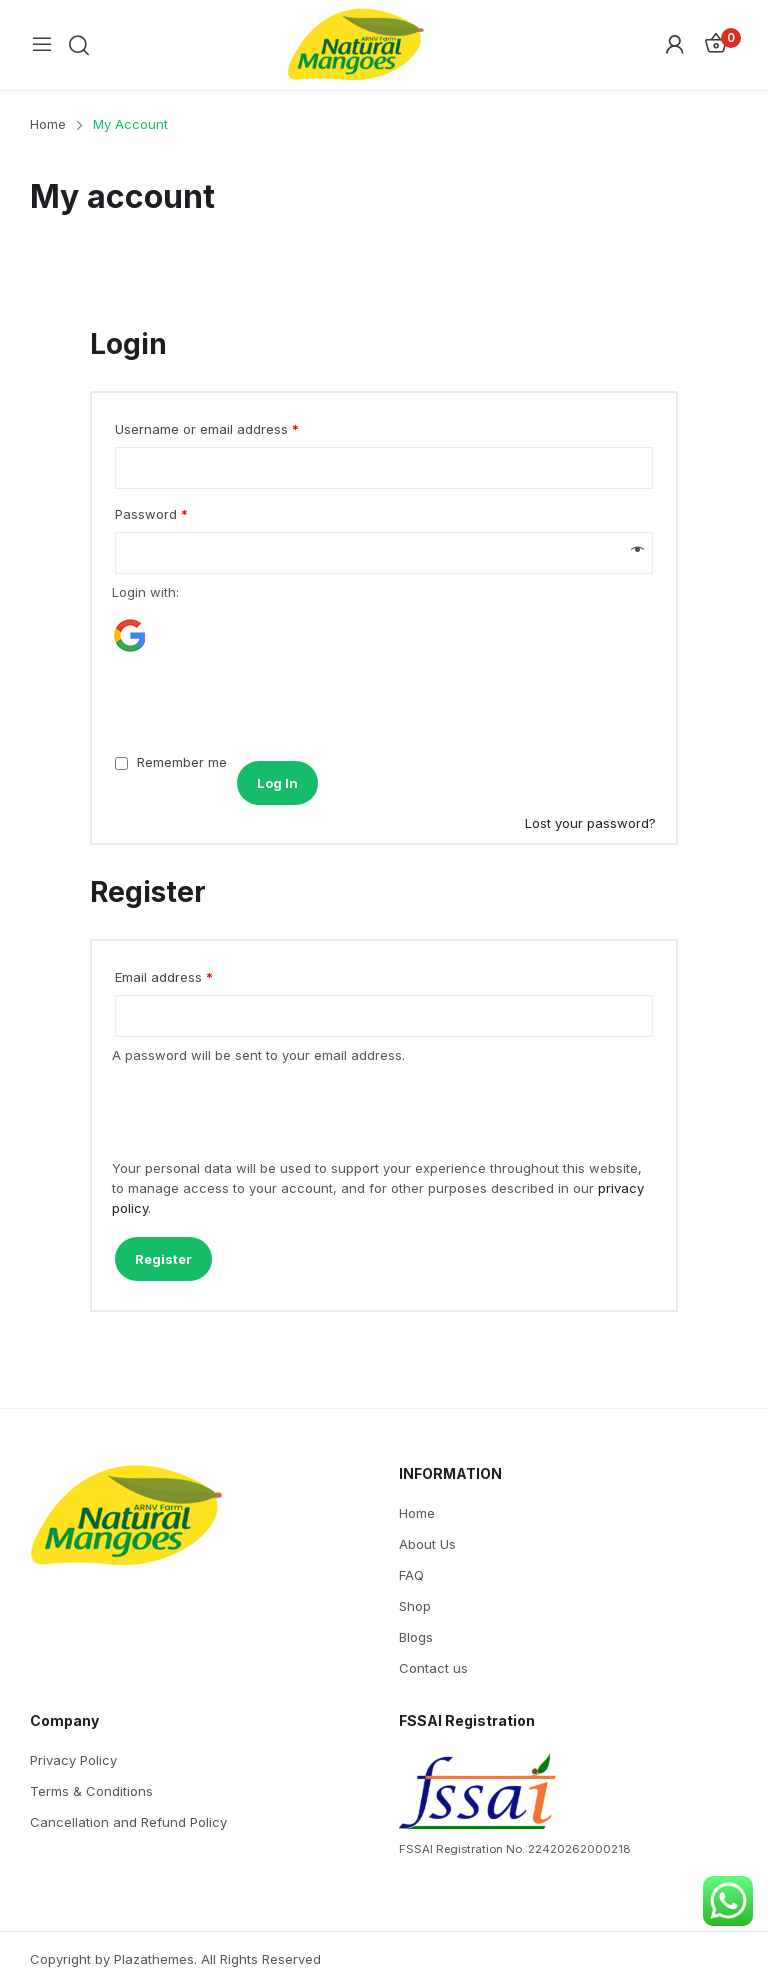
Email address (164, 977)
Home (417, 1513)
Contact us (433, 1668)
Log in (277, 783)
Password (151, 514)
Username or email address (207, 429)
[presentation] (249, 703)
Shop (415, 1606)
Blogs (416, 1637)
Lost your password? (590, 823)
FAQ (411, 1575)
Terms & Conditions (91, 1791)
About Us (427, 1544)
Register (163, 1259)
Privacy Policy (73, 1760)
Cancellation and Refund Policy (128, 1822)
